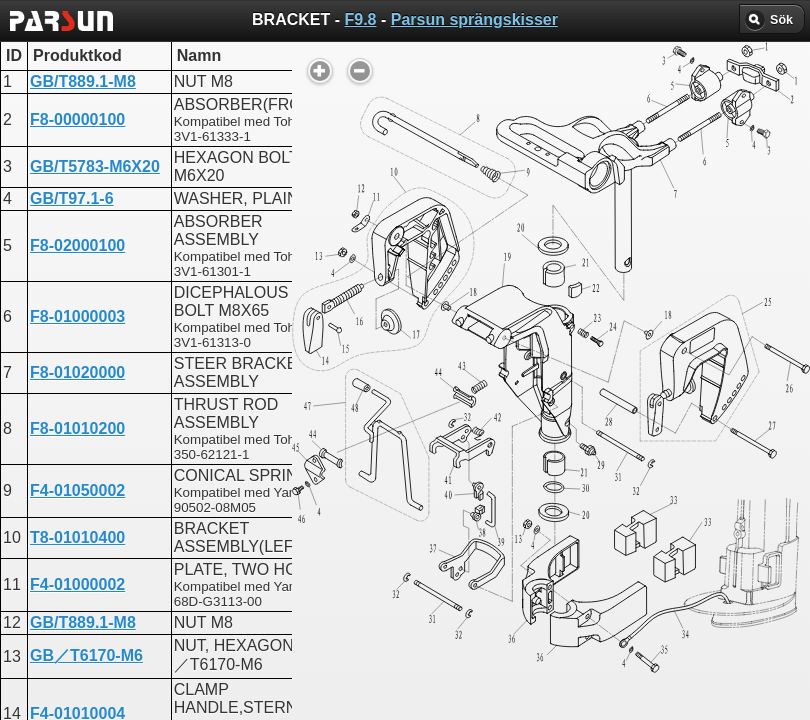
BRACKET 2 (349, 559)
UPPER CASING (364, 487)
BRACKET (342, 523)
